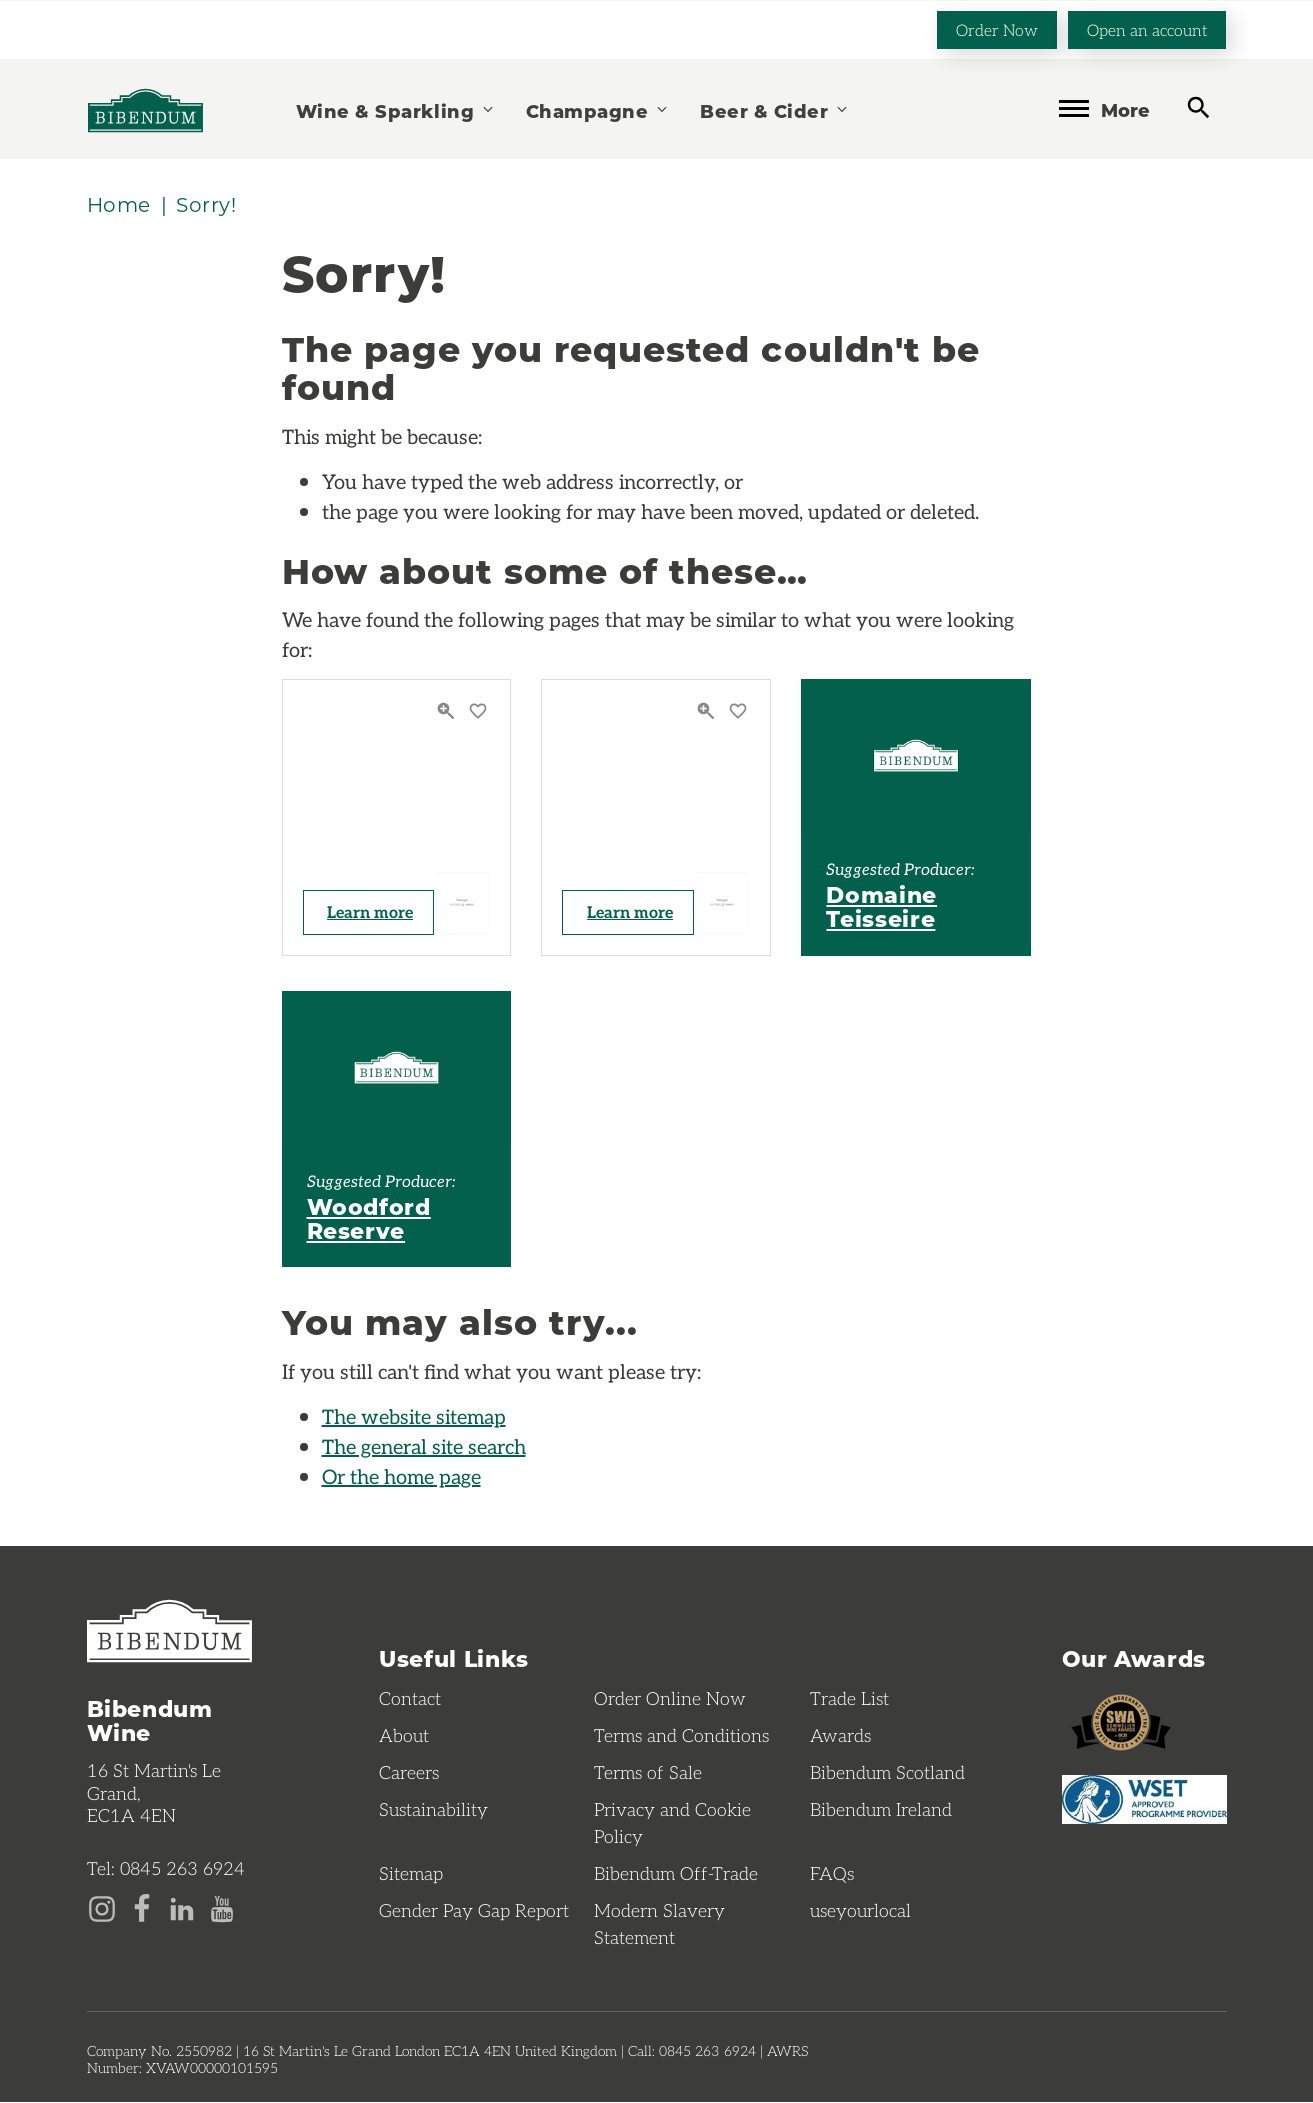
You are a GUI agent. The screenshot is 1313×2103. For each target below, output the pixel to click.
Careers (409, 1773)
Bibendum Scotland (887, 1773)
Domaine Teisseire (881, 907)
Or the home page (401, 1477)
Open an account (1147, 28)
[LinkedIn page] (182, 1908)
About (404, 1736)
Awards (840, 1736)
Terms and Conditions (681, 1736)
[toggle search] (1198, 107)
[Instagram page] (102, 1908)
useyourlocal (860, 1911)
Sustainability (433, 1810)
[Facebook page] (142, 1908)
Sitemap (411, 1874)
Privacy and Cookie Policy (672, 1823)
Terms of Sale (648, 1773)
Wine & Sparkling (396, 109)
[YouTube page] (222, 1908)
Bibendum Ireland (881, 1810)
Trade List (849, 1699)
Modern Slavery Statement (659, 1924)
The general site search (424, 1447)
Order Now (997, 28)
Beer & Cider (775, 109)
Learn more (372, 912)
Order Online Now (670, 1699)
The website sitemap (414, 1417)
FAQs (832, 1874)
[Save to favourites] (478, 712)
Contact (410, 1699)
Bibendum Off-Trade (676, 1874)
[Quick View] (448, 712)
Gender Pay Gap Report (474, 1911)
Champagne (598, 109)
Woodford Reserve (369, 1219)
